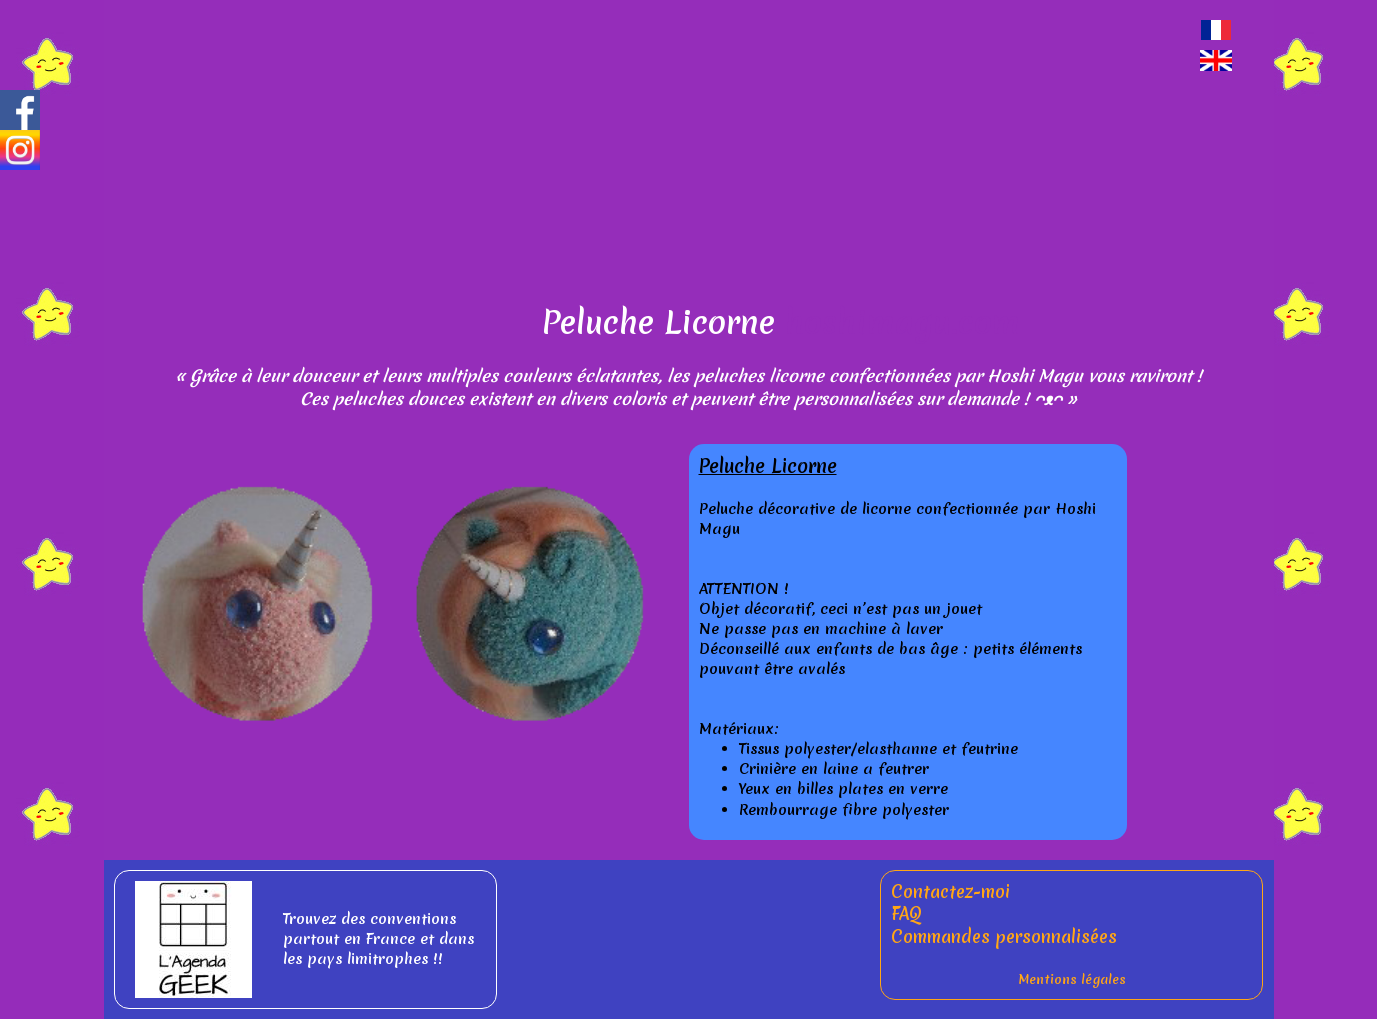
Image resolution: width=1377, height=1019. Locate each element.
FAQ (906, 913)
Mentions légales (1072, 979)
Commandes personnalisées (1004, 936)
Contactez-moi (950, 891)
